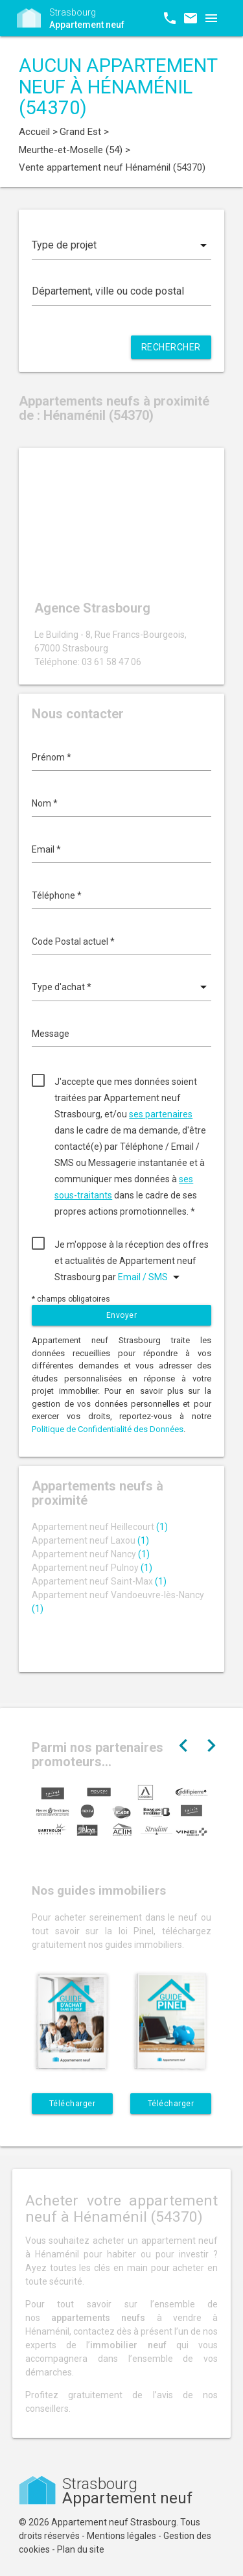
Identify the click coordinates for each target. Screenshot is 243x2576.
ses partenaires (160, 1114)
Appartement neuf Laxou (90, 1540)
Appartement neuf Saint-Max (99, 1581)
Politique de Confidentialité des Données (107, 1429)
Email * (46, 849)
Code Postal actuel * (73, 941)
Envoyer (121, 1315)
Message (50, 1033)
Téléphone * (57, 895)
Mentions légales (121, 2536)
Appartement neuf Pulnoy (92, 1567)
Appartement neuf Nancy (91, 1554)
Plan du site (80, 2549)
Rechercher (171, 347)
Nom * (45, 803)
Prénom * (51, 757)
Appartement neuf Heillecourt (100, 1527)
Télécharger (72, 2103)
